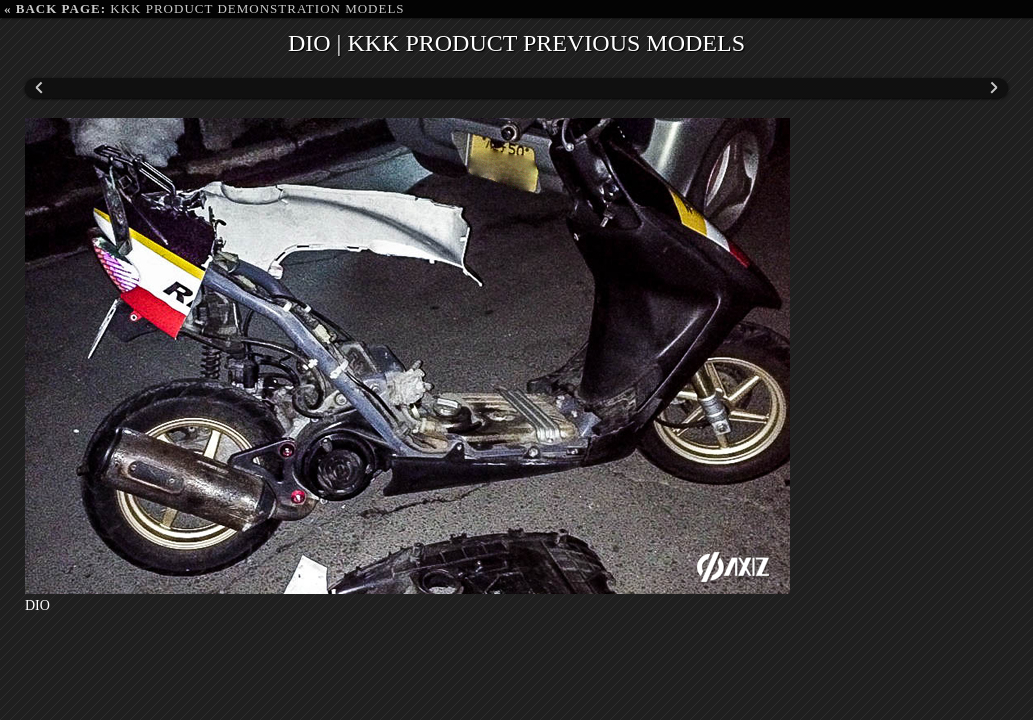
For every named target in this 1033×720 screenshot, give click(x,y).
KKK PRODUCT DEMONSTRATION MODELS (204, 8)
